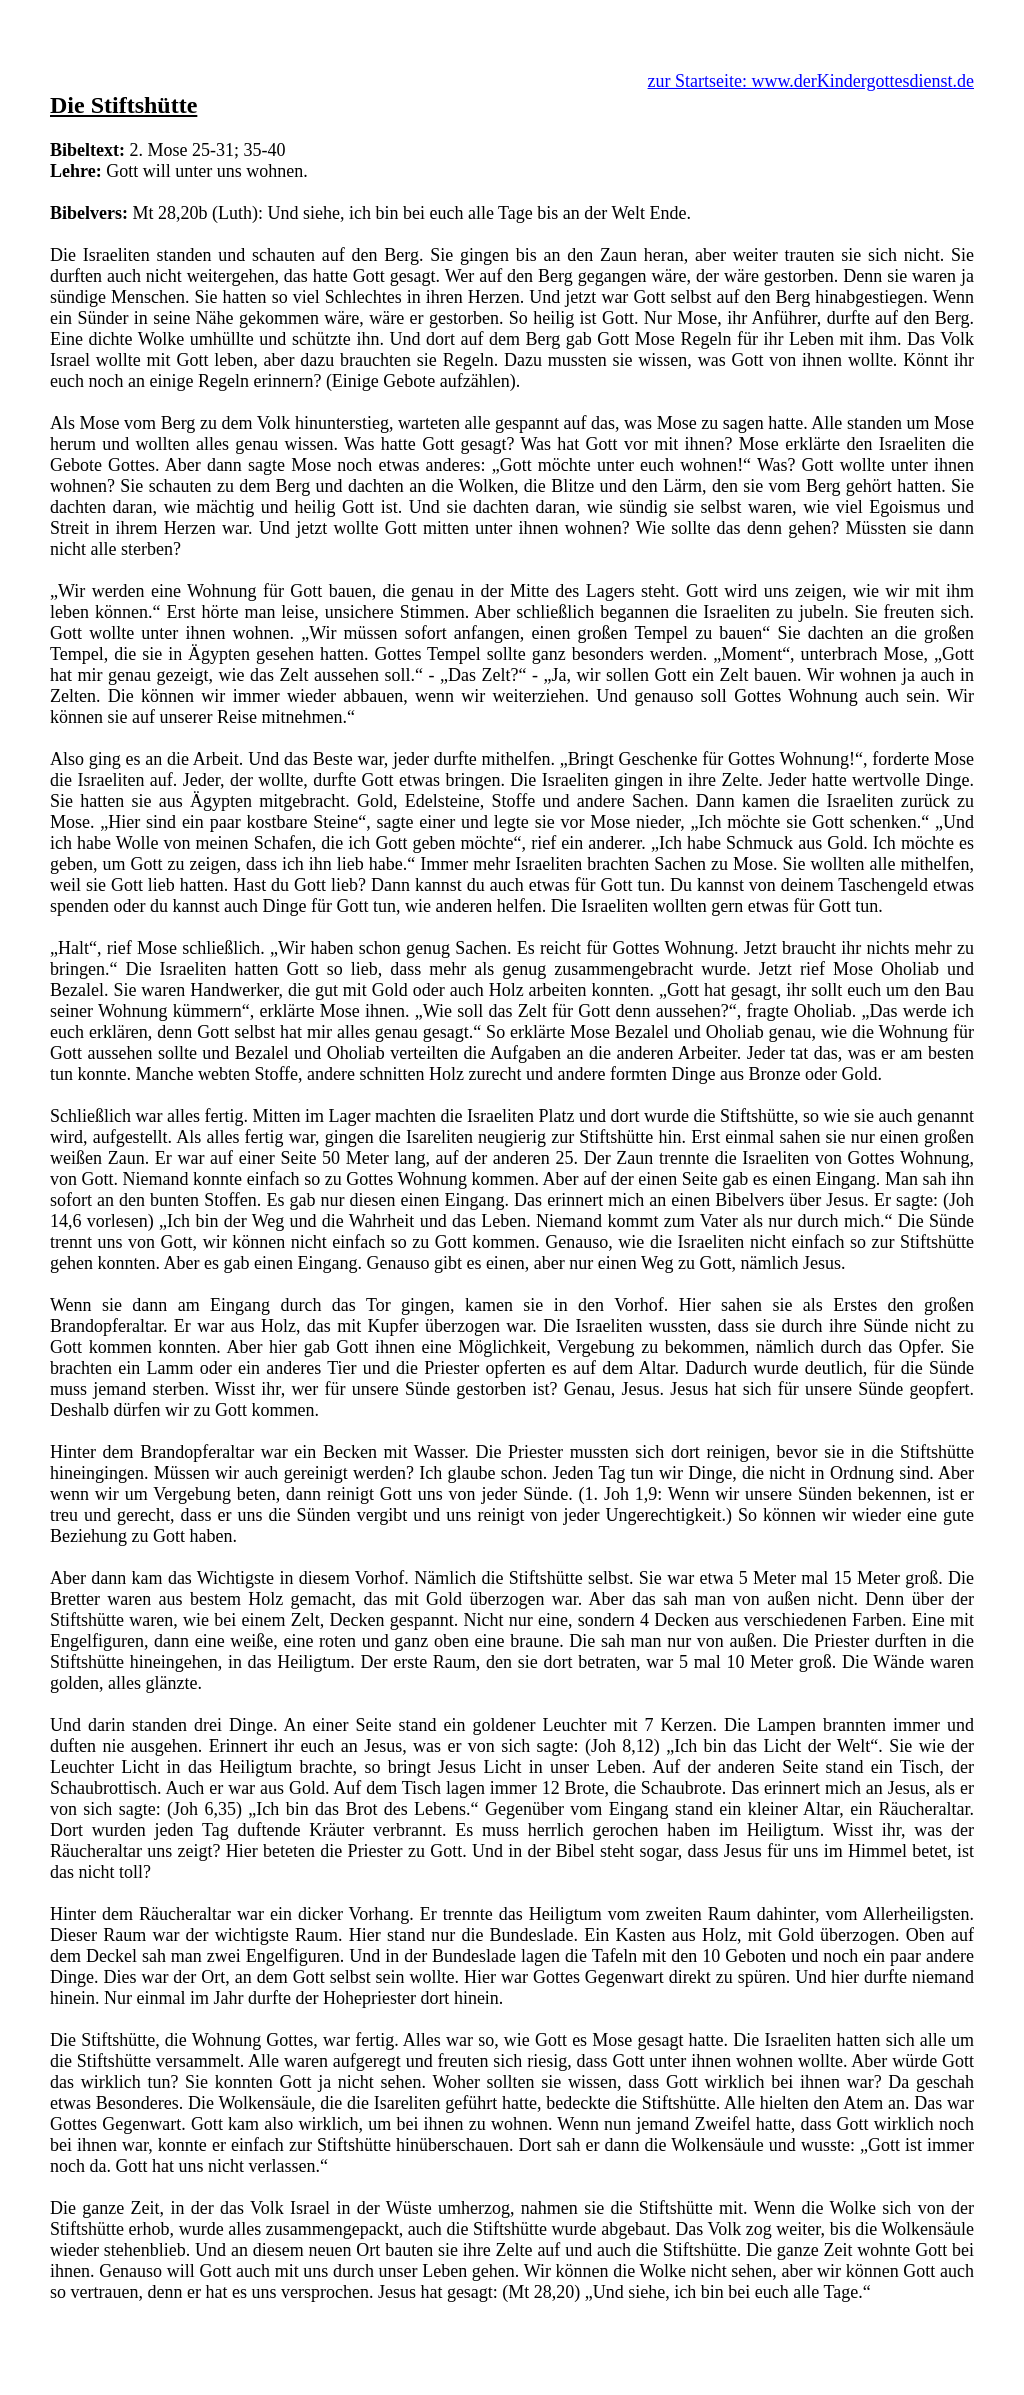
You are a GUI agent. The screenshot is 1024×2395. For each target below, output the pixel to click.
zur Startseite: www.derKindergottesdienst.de (811, 81)
